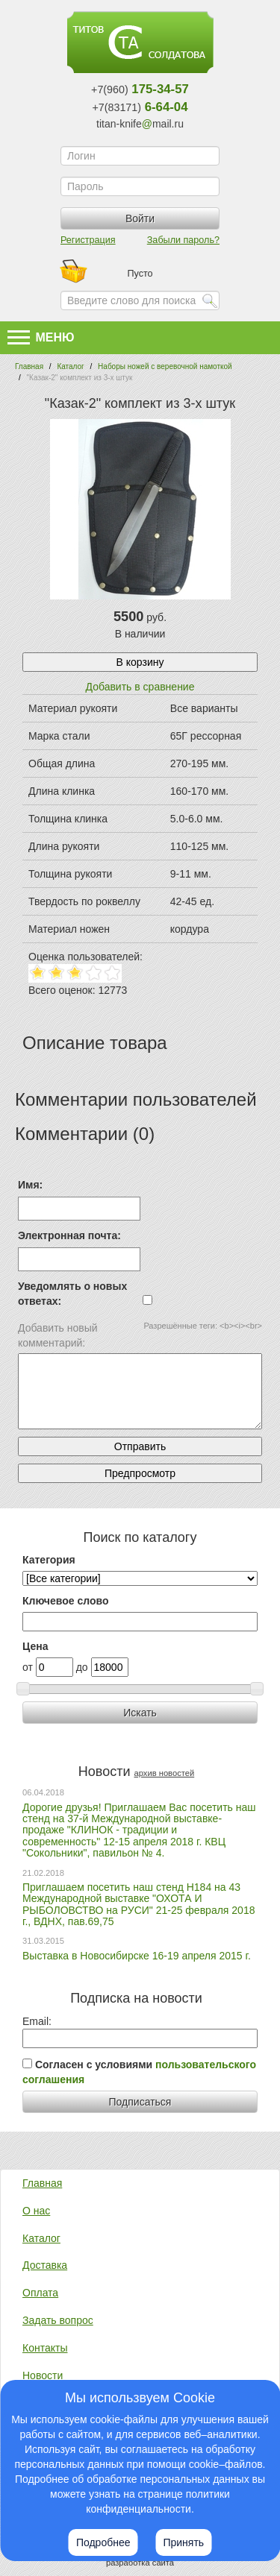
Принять (183, 2542)
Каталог (70, 366)
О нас (36, 2211)
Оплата (40, 2293)
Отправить (140, 1446)
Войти (140, 218)
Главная (29, 366)
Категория (48, 1560)
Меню (41, 337)
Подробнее (103, 2542)
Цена (35, 1646)
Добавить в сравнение (140, 687)
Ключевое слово (65, 1601)
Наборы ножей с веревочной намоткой (165, 366)
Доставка (44, 2265)
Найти (210, 300)
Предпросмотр (140, 1473)
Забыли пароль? (183, 240)
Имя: (30, 1185)
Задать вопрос (57, 2320)
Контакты (44, 2348)
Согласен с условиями (139, 2072)
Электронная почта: (69, 1235)
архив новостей (164, 1773)
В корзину (140, 662)
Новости (42, 2375)
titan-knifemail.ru (140, 124)
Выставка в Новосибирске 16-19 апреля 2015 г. (136, 1956)
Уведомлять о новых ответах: (72, 1293)
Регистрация (88, 240)
